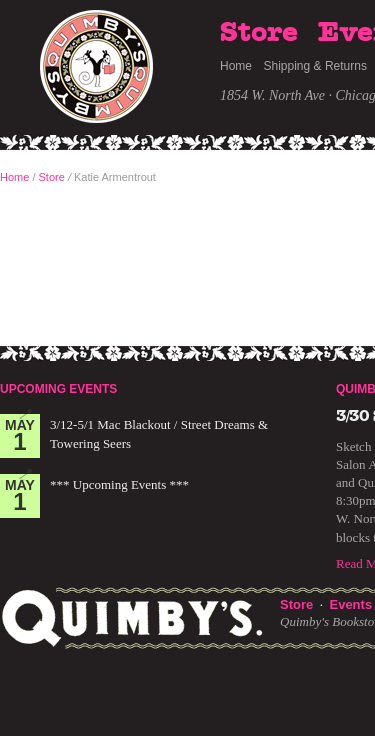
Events (350, 604)
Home (236, 66)
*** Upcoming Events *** (119, 484)
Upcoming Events (58, 389)
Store (259, 33)
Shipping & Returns (315, 66)
